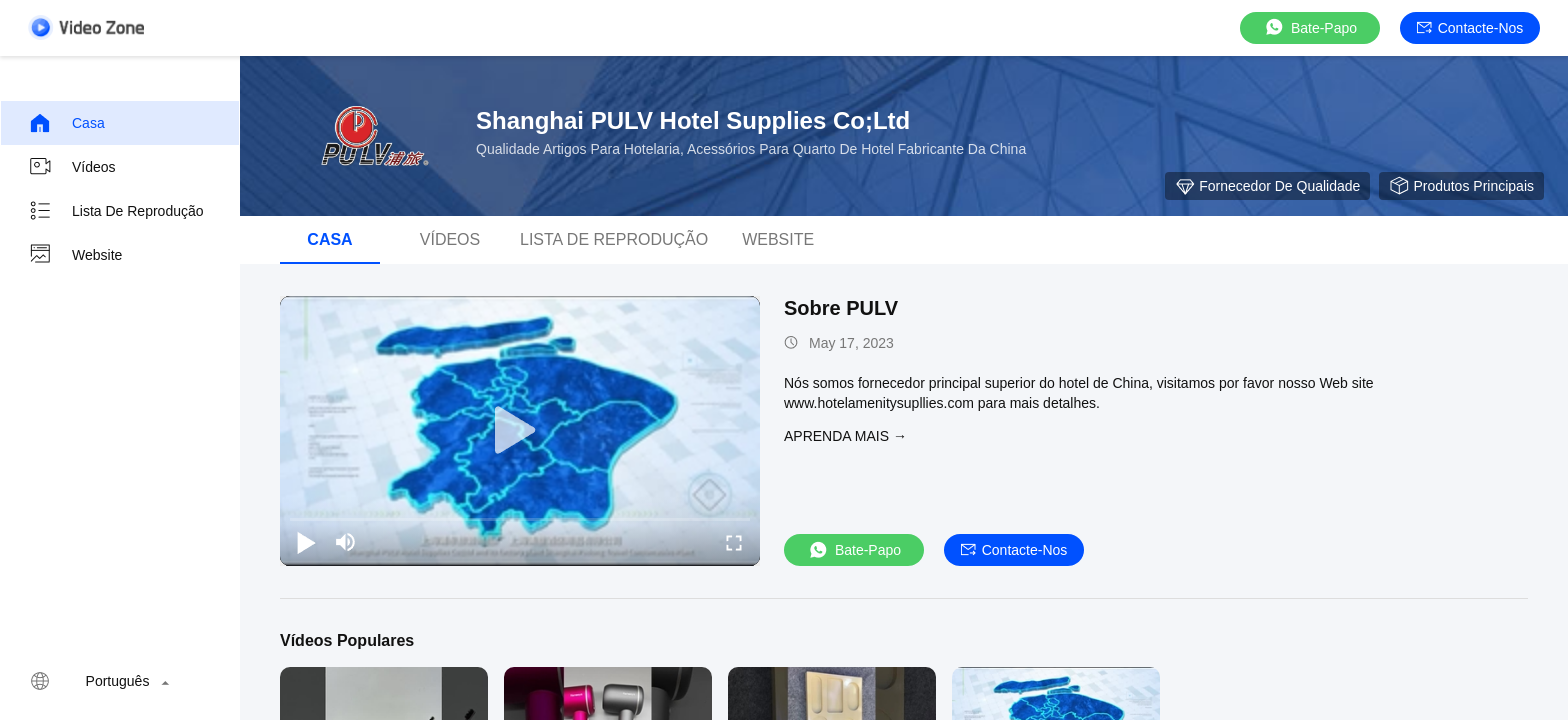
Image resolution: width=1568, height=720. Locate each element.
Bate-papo (1310, 27)
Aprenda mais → (845, 436)
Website (75, 255)
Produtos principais (1461, 186)
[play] (520, 431)
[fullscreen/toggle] (734, 542)
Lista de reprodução (116, 211)
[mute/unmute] (346, 542)
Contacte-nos (1470, 28)
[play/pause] (306, 542)
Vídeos (72, 167)
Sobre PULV (841, 308)
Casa (66, 123)
